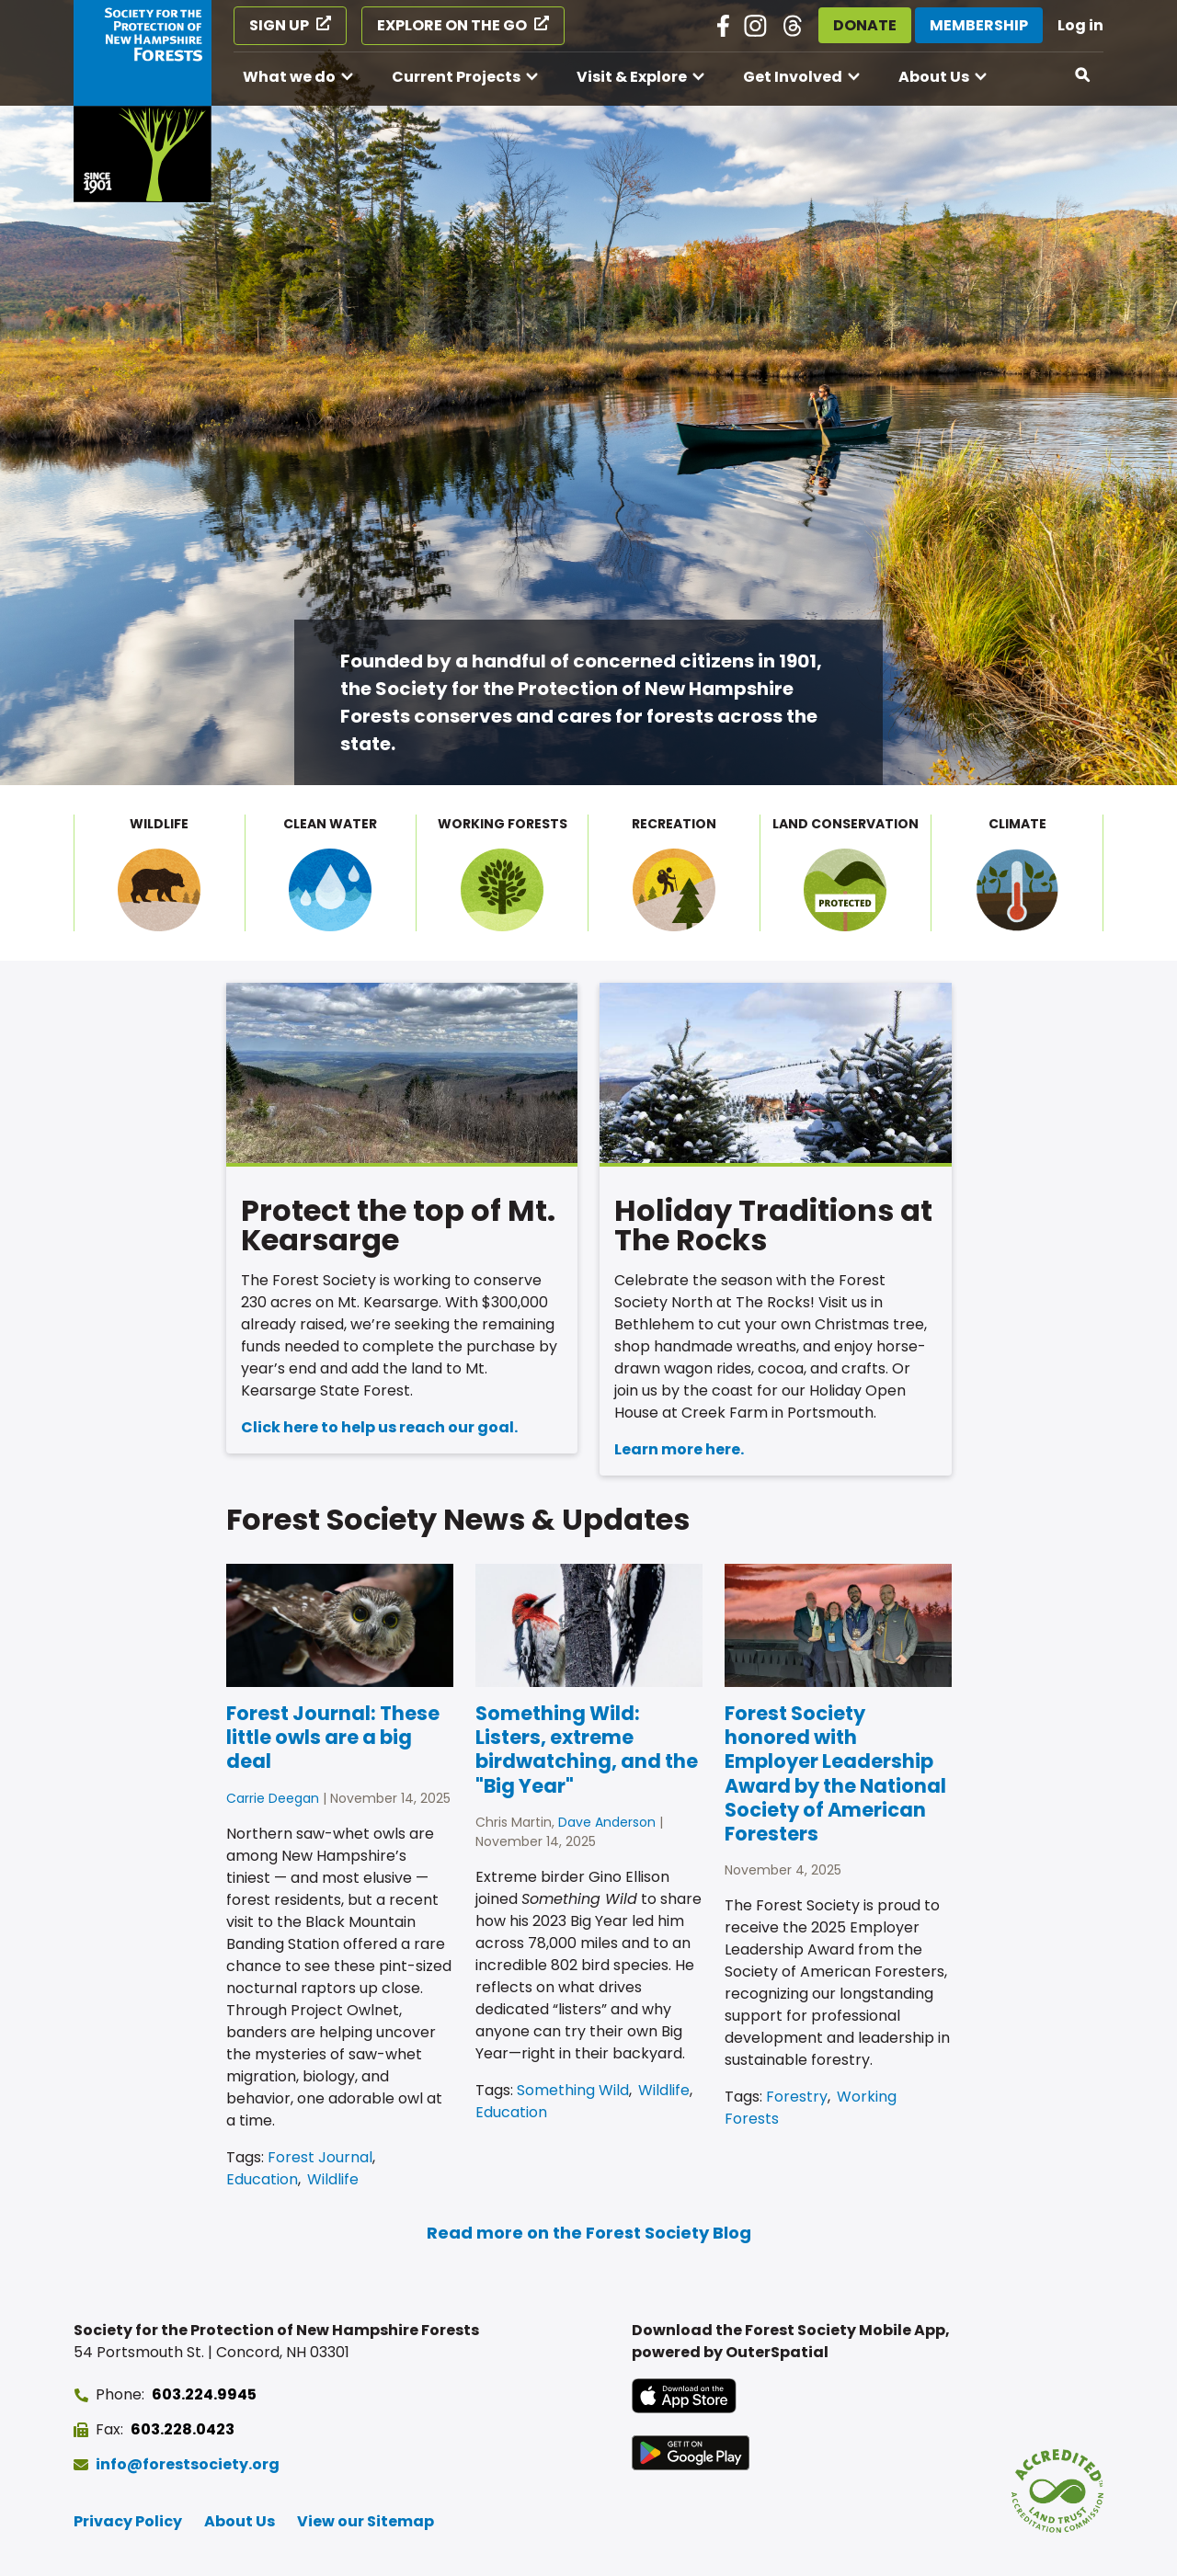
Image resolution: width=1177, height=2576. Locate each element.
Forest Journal (320, 2157)
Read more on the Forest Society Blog (589, 2232)
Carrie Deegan (272, 1798)
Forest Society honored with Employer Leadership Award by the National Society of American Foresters (835, 1773)
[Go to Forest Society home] (142, 101)
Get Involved (792, 76)
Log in (1080, 25)
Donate (865, 25)
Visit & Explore (632, 76)
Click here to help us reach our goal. (379, 1427)
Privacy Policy (128, 2521)
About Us (933, 76)
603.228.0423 (182, 2429)
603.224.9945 (204, 2394)
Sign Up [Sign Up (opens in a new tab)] (279, 25)
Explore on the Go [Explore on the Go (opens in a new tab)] (452, 25)
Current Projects (456, 76)
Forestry (797, 2096)
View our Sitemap (365, 2521)
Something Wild (573, 2090)
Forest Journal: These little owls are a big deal (333, 1737)
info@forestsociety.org (188, 2464)
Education (262, 2179)
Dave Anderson (607, 1822)
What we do (289, 76)
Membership (979, 25)
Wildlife (333, 2179)
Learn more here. (679, 1449)
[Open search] (1083, 75)
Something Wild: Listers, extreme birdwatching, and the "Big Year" (586, 1749)
